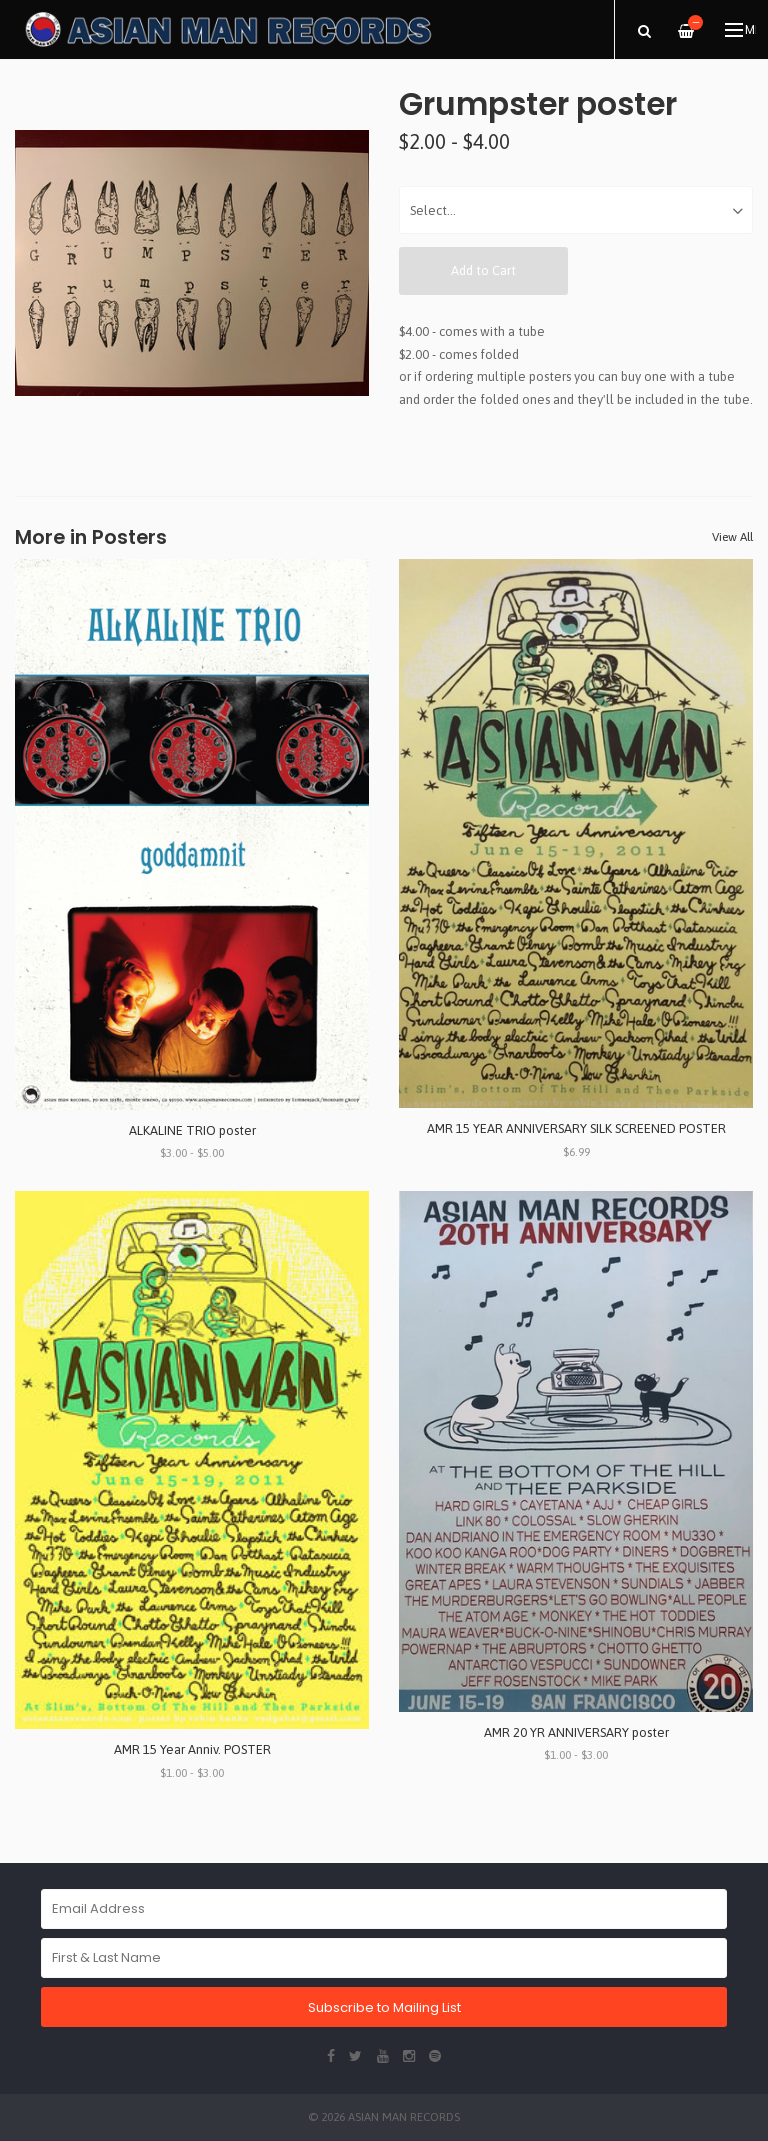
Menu (740, 30)
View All (732, 537)
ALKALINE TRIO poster (192, 1130)
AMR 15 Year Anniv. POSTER (192, 1749)
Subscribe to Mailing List (384, 2007)
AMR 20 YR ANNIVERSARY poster (576, 1732)
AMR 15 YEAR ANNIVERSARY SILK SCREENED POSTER (576, 1128)
